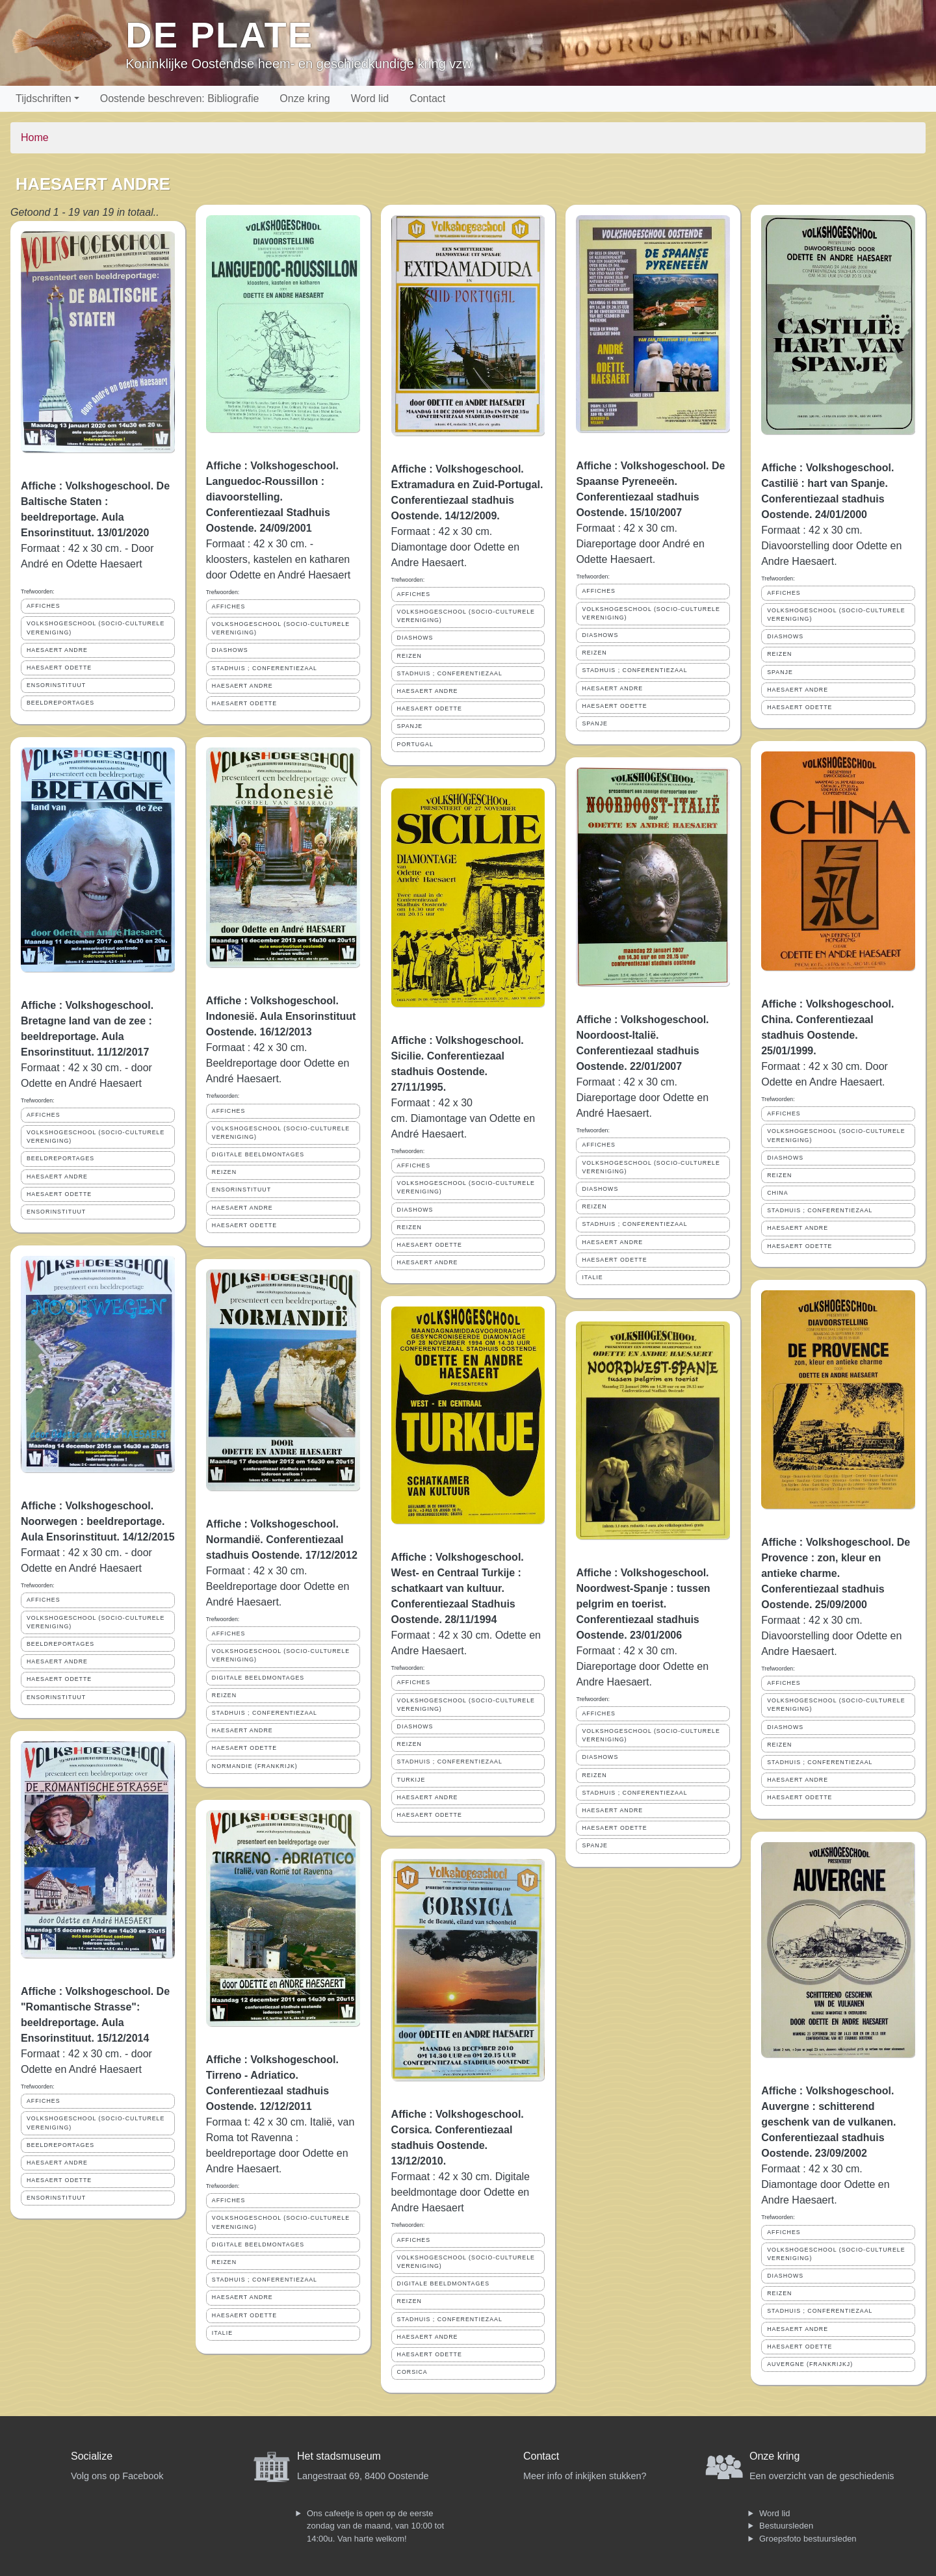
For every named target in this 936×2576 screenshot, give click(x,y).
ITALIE (222, 2333)
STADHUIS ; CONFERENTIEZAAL (264, 668)
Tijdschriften (44, 98)
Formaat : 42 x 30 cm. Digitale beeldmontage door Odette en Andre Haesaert (460, 2192)
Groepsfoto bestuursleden (808, 2538)
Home (35, 137)
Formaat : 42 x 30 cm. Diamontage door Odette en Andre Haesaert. (455, 547)
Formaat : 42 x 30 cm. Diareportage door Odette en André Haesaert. (642, 1097)
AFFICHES (43, 606)
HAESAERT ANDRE (57, 650)
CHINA (777, 1193)
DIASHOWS (230, 650)
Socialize (91, 2456)
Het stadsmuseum (339, 2456)
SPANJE (410, 726)
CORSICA (412, 2372)
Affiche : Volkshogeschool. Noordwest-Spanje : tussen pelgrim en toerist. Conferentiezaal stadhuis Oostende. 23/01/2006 (643, 1604)
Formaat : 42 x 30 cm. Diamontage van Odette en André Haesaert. (463, 1118)
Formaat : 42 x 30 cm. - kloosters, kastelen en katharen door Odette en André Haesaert (278, 559)
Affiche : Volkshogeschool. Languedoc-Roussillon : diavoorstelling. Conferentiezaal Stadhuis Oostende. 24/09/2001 (272, 497)
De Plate (219, 34)
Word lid (370, 98)
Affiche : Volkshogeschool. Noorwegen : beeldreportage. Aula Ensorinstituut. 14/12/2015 (98, 1521)
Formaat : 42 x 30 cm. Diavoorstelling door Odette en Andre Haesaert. (831, 546)
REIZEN (224, 1172)
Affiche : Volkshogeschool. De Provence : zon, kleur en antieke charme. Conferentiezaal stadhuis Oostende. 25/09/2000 (835, 1573)
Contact (427, 98)
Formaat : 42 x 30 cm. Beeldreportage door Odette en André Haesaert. (278, 1063)
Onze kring (305, 98)
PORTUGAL (415, 744)
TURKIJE (411, 1779)
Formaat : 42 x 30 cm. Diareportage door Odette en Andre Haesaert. (642, 1666)
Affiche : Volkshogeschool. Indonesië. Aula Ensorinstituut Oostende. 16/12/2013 (281, 1016)
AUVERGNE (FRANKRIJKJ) (810, 2364)
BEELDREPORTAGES (60, 702)
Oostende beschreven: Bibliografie (179, 98)
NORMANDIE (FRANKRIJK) (255, 1766)
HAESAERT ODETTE (59, 667)
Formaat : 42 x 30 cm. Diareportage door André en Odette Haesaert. (640, 544)
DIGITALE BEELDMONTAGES (258, 1154)
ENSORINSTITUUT (56, 685)
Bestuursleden (786, 2525)
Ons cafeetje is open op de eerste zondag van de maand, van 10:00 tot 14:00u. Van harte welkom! (375, 2525)
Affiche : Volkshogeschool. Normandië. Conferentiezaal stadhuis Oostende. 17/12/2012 (282, 1539)
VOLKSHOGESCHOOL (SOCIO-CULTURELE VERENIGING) (95, 627)
